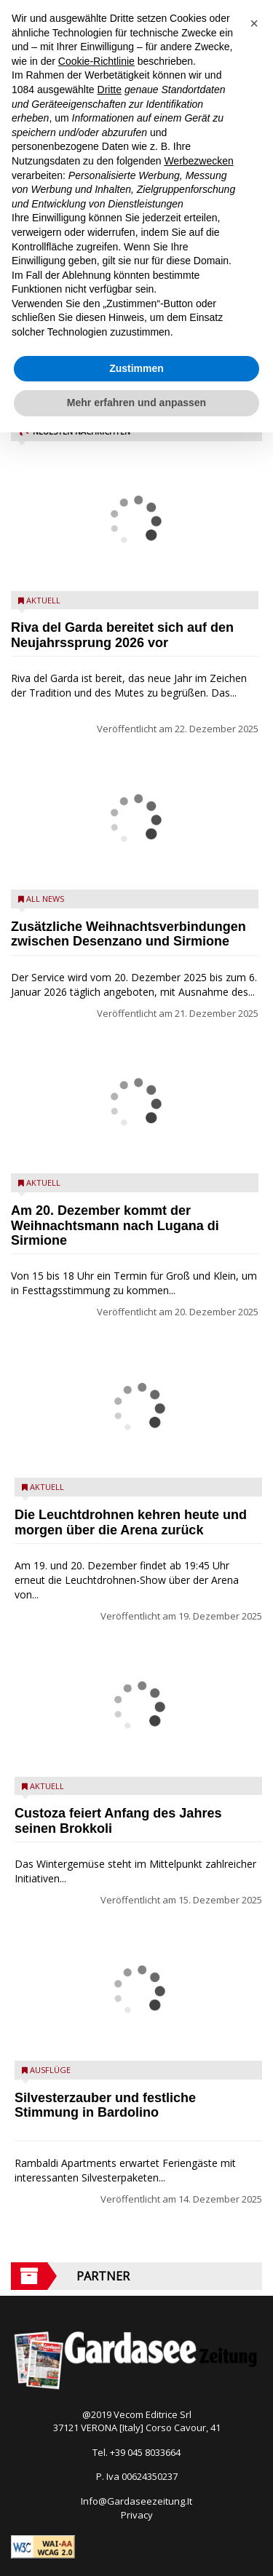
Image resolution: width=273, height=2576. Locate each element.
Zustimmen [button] (136, 368)
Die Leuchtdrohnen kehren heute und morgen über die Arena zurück (131, 1522)
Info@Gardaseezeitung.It (136, 2501)
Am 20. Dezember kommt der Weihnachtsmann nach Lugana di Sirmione (115, 1225)
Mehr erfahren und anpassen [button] (136, 402)
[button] (254, 23)
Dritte (110, 89)
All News (45, 898)
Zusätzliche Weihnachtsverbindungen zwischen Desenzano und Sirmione (128, 934)
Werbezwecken (198, 161)
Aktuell (43, 600)
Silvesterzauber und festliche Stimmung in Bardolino (105, 2105)
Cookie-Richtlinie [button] (96, 61)
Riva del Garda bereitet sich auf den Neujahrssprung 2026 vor (122, 635)
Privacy (137, 2514)
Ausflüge (50, 2069)
